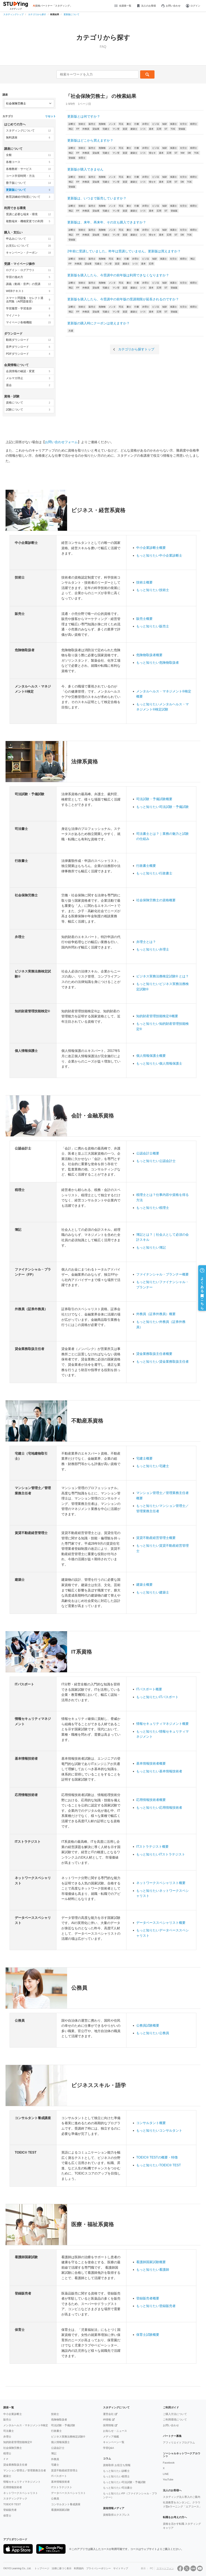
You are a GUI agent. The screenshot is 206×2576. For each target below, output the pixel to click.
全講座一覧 (122, 6)
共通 (71, 330)
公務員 (55, 2498)
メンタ (112, 124)
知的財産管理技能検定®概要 (157, 1016)
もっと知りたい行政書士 (154, 873)
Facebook (169, 2462)
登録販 (182, 129)
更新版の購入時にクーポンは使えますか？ (98, 323)
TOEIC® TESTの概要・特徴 (156, 2157)
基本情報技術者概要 (151, 1763)
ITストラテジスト (61, 2487)
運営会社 (108, 2414)
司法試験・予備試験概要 (154, 799)
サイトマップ (120, 2568)
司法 (121, 124)
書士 (129, 124)
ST (166, 129)
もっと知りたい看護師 (152, 2269)
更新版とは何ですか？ (83, 116)
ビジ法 (155, 124)
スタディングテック (15, 2498)
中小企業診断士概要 (151, 547)
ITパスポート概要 (149, 1689)
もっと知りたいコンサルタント (159, 2130)
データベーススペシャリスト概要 (160, 1922)
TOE (173, 129)
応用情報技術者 (12, 2487)
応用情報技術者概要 (151, 1800)
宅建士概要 (144, 1458)
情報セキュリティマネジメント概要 (162, 1723)
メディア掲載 (111, 2436)
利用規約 (79, 2568)
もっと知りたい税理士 (152, 1207)
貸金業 (96, 129)
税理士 (193, 124)
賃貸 (125, 129)
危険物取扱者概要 (149, 655)
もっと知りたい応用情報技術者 (159, 1807)
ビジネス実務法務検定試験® (68, 2436)
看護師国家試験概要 (151, 2262)
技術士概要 (144, 582)
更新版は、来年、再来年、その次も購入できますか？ (106, 222)
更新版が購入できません (85, 169)
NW (182, 153)
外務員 (85, 129)
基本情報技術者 (60, 2481)
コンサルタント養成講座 (65, 2504)
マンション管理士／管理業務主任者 (24, 2470)
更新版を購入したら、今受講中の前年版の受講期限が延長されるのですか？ (123, 299)
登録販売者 (10, 2509)
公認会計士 (57, 2447)
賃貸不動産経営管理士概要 (156, 1538)
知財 (164, 124)
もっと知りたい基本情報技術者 (159, 1771)
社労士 (183, 124)
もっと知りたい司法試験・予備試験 (162, 807)
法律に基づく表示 (61, 2568)
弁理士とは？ (146, 942)
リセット (50, 116)
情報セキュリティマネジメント (22, 2481)
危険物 (102, 124)
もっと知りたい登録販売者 (156, 2306)
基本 (151, 129)
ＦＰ (6, 2459)
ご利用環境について (175, 2419)
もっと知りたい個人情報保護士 (159, 1063)
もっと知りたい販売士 (152, 626)
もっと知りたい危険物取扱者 (157, 662)
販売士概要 (144, 618)
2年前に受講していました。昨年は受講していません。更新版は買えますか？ (124, 251)
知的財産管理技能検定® (17, 2442)
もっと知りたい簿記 (151, 1247)
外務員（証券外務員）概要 (156, 1314)
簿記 (71, 129)
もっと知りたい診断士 (116, 2470)
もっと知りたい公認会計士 (156, 1161)
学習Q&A (108, 2447)
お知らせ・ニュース (115, 2430)
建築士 (133, 129)
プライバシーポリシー (98, 2568)
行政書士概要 (146, 865)
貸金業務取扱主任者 (15, 2464)
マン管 (116, 129)
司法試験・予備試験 (63, 2425)
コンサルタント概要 (151, 2123)
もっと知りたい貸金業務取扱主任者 (162, 1361)
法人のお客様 (146, 6)
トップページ (41, 2568)
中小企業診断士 (12, 2414)
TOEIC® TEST (12, 2504)
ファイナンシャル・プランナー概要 (162, 1274)
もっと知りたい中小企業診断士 (159, 555)
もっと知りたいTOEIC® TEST (158, 2165)
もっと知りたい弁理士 (152, 949)
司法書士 (8, 2430)
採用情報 (108, 2425)
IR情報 (107, 2419)
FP (77, 129)
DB (189, 153)
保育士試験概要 (147, 2334)
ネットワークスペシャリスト (20, 2493)
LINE (166, 2473)
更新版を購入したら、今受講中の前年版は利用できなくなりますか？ (118, 275)
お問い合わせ (171, 6)
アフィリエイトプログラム (179, 2442)
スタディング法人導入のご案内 (181, 2496)
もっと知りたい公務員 (152, 2033)
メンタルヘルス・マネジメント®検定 (25, 2425)
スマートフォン (165, 2568)
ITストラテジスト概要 (152, 1846)
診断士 (72, 124)
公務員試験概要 (147, 2025)
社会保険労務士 (12, 2447)
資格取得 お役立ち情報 (116, 2465)
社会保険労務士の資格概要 (156, 900)
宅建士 (106, 129)
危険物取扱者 (59, 2419)
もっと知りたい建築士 (152, 1592)
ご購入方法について (175, 2414)
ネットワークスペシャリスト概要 (160, 1883)
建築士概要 (144, 1584)
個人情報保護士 (60, 2442)
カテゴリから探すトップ (136, 349)
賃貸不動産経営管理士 (64, 2470)
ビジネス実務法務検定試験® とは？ (162, 976)
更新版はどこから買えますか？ (90, 140)
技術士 (82, 124)
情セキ (152, 153)
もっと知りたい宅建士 (152, 1466)
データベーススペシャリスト (68, 2493)
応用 (159, 129)
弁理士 (145, 124)
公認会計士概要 (147, 1153)
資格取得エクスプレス (116, 2514)
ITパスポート (59, 2476)
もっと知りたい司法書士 (117, 2487)
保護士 (173, 124)
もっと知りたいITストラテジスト (160, 1854)
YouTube (168, 2479)
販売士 (92, 124)
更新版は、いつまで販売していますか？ (96, 198)
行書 (136, 124)
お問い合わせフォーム (61, 442)
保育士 (82, 158)
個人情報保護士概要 (151, 1055)
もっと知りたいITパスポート (157, 1697)
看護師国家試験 (60, 2509)
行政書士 (56, 2430)
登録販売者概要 (147, 2298)
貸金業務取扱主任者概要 (154, 1353)
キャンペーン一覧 (113, 2442)
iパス (143, 129)
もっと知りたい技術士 (152, 590)
